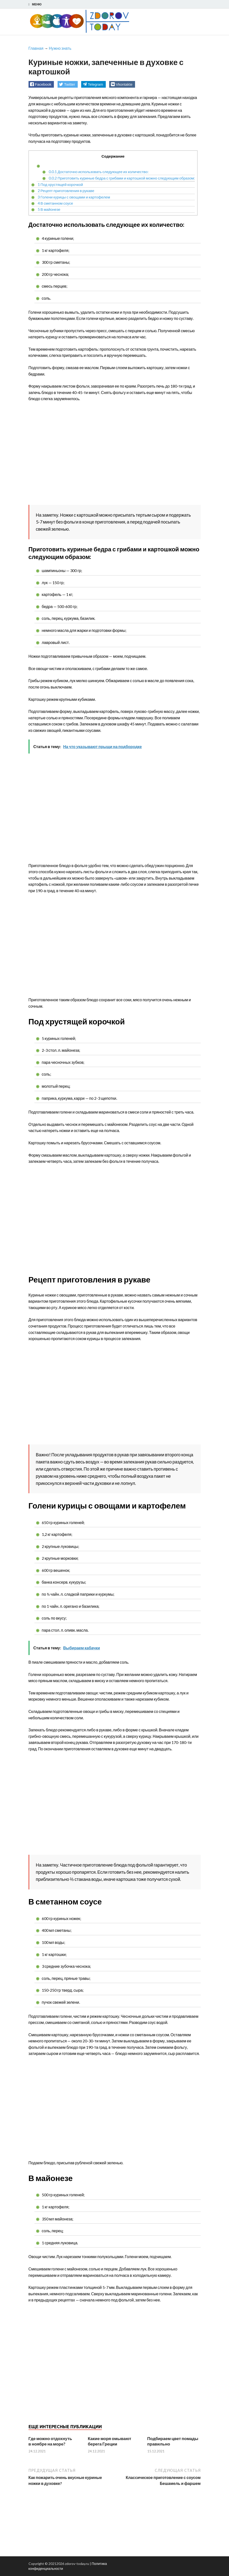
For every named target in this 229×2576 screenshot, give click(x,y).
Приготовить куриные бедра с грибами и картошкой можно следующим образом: (122, 178)
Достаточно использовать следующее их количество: (99, 171)
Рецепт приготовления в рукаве (66, 190)
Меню (37, 4)
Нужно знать (60, 48)
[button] (41, 84)
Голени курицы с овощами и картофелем (74, 197)
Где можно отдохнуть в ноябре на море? (50, 2441)
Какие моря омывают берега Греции (109, 2441)
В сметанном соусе (55, 203)
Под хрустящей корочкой (60, 184)
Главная (36, 48)
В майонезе (49, 209)
